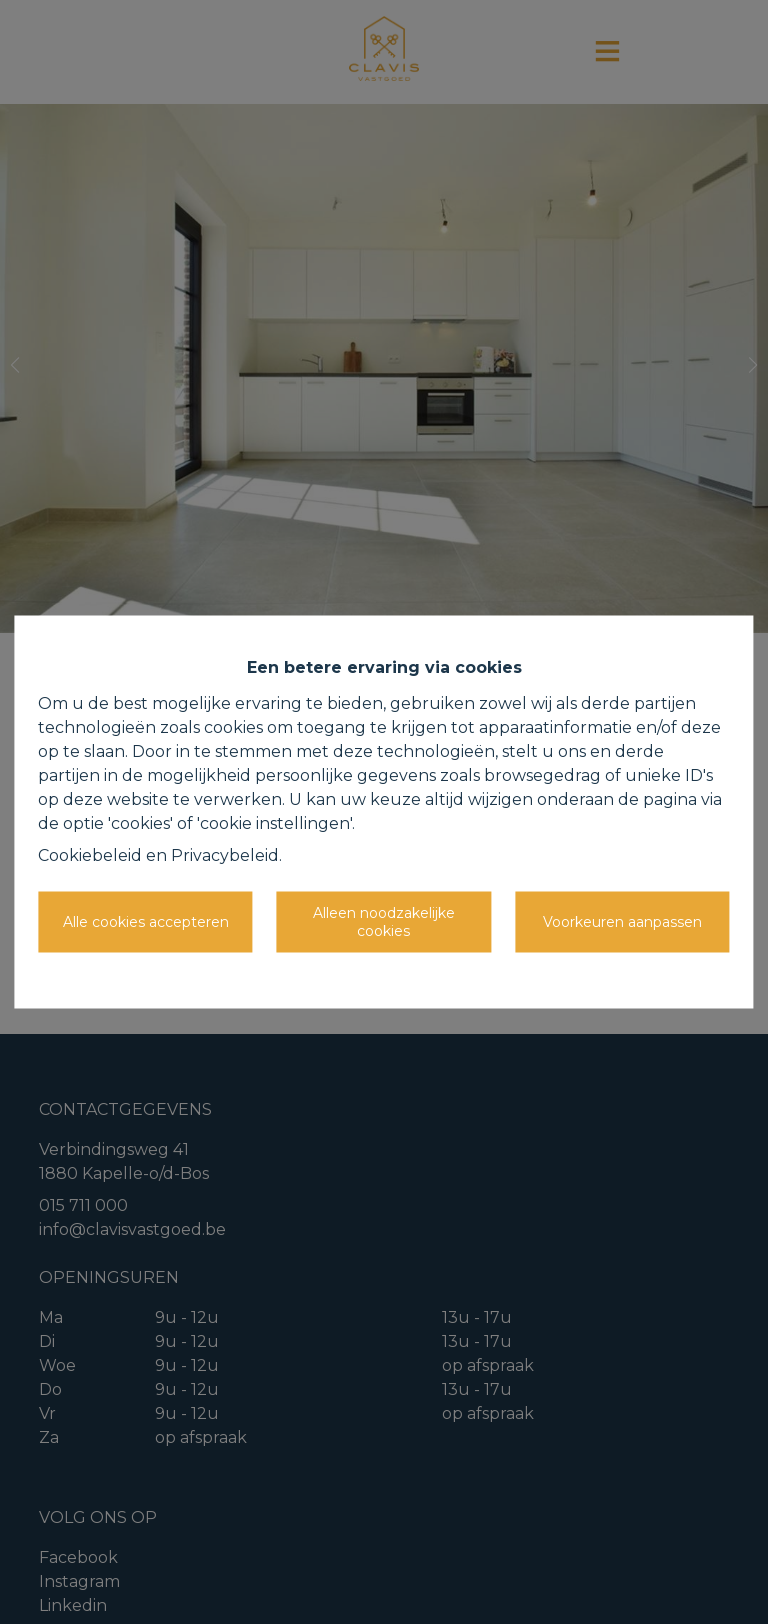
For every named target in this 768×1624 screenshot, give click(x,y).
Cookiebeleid (90, 855)
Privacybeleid (225, 855)
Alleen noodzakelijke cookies (384, 922)
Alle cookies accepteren (146, 921)
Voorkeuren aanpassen (622, 921)
